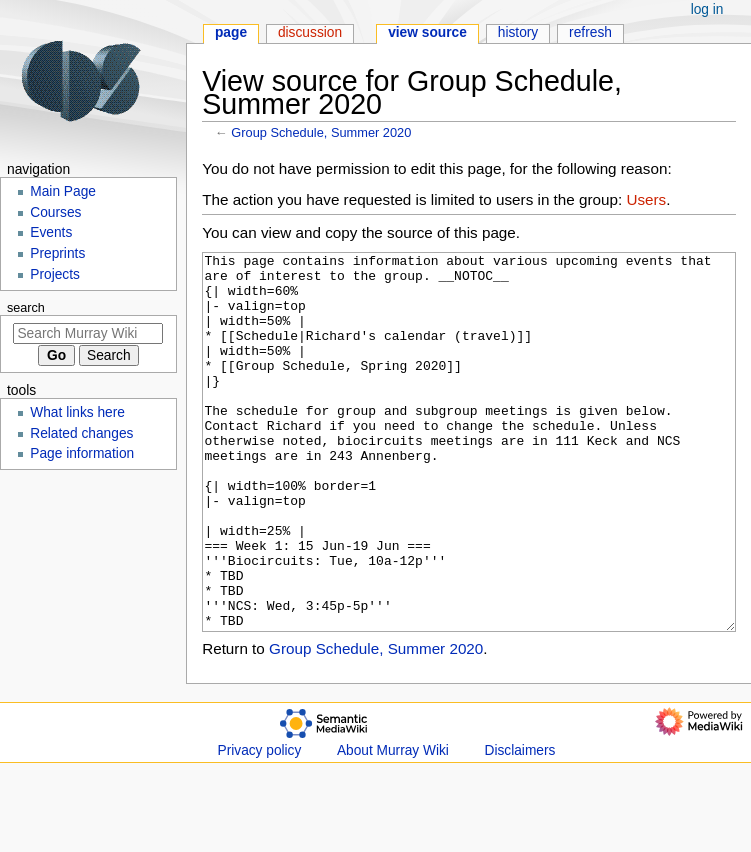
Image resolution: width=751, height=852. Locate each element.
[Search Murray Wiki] (88, 333)
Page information (82, 453)
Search (26, 308)
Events (51, 232)
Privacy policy (260, 825)
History (518, 32)
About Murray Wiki (393, 825)
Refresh (590, 32)
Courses (55, 212)
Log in (707, 9)
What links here (77, 412)
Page (231, 32)
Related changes (81, 433)
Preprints (57, 253)
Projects (55, 274)
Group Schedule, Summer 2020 (321, 132)
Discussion (310, 32)
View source (427, 32)
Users (646, 199)
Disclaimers (520, 825)
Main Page (63, 191)
